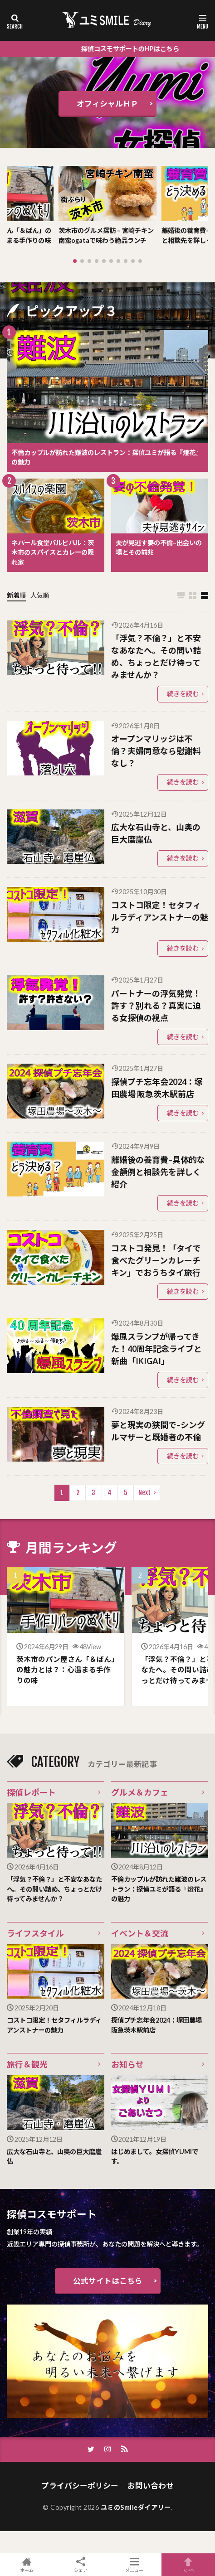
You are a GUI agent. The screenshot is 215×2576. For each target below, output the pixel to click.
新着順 (16, 595)
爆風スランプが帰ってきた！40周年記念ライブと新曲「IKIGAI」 (156, 1349)
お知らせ (127, 2064)
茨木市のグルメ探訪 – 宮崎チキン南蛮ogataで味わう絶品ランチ (106, 235)
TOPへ (188, 2564)
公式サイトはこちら (107, 2280)
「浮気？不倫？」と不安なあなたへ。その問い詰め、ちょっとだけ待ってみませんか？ (156, 656)
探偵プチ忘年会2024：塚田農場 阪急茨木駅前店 (157, 1088)
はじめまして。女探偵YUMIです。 (154, 2156)
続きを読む (183, 693)
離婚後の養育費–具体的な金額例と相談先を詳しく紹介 (158, 1172)
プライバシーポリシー (79, 2485)
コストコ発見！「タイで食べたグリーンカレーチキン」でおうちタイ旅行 (156, 1260)
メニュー (134, 2564)
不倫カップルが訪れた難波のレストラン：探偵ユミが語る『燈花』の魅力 (106, 457)
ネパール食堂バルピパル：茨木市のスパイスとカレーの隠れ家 (52, 552)
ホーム (27, 2564)
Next (144, 1492)
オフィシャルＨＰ (107, 103)
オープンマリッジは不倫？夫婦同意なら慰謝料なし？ (156, 751)
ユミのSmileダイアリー (136, 2507)
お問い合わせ (150, 2485)
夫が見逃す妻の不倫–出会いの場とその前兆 (159, 548)
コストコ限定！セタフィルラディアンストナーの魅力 (159, 917)
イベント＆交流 (139, 1933)
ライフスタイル (35, 1933)
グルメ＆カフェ (139, 1792)
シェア (81, 2565)
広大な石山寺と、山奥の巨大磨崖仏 (155, 833)
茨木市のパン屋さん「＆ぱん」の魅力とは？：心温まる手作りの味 (65, 1670)
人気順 (39, 595)
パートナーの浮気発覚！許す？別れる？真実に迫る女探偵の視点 (156, 1005)
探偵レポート (31, 1792)
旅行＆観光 (27, 2064)
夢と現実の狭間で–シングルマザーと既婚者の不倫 (158, 1431)
